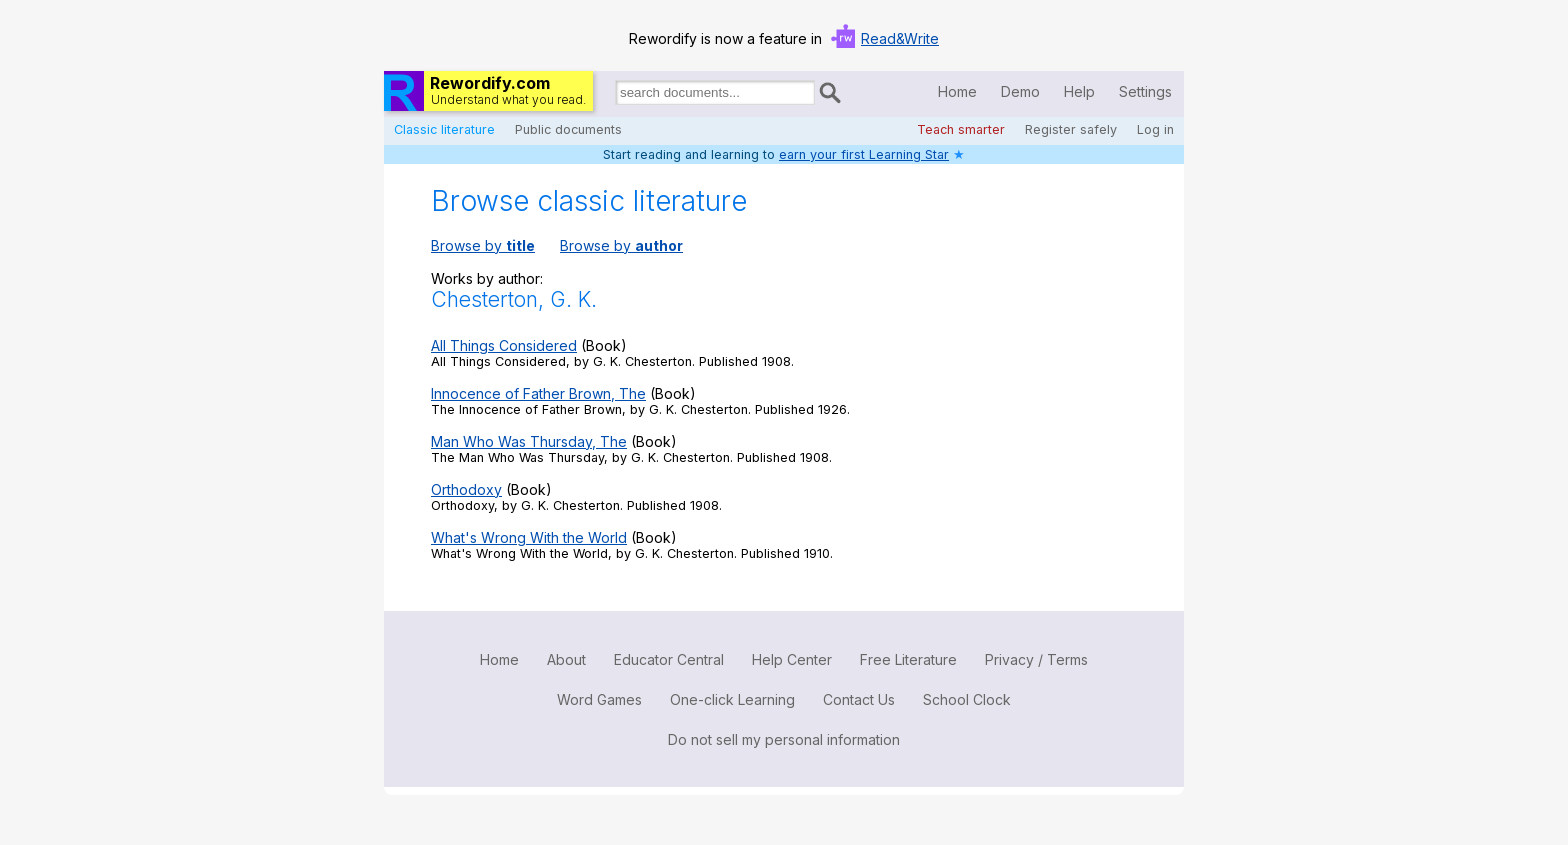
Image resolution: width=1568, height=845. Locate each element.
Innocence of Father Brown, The (538, 393)
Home (957, 91)
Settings (1145, 91)
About (566, 659)
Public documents (568, 129)
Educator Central (669, 659)
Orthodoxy (466, 489)
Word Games (599, 699)
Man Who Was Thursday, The (529, 441)
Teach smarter (961, 129)
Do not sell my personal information (784, 739)
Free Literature (908, 659)
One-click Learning (732, 699)
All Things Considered (504, 345)
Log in (1155, 129)
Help (1079, 91)
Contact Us (859, 699)
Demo (1020, 91)
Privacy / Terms (1036, 659)
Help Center (792, 659)
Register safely (1071, 129)
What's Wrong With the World (529, 537)
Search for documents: (614, 96)
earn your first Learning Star (864, 154)
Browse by (483, 245)
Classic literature (444, 129)
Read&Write (900, 38)
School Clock (967, 699)
